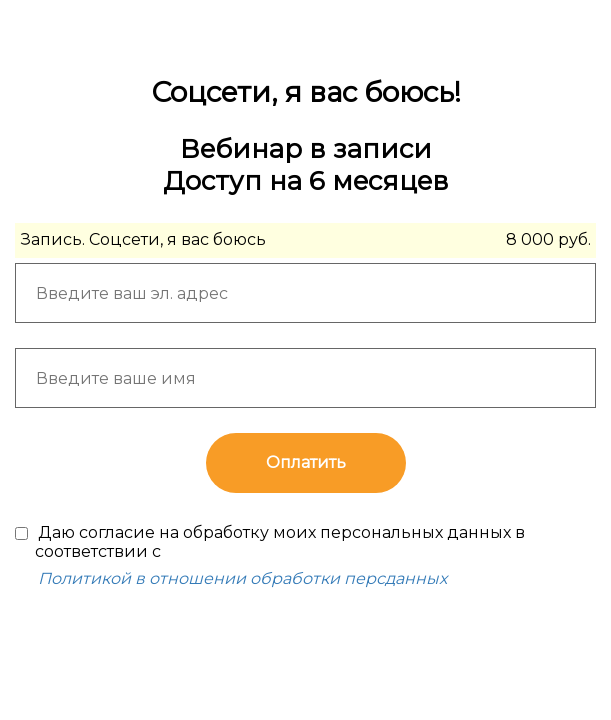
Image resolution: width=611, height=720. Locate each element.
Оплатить (306, 462)
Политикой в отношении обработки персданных (242, 578)
